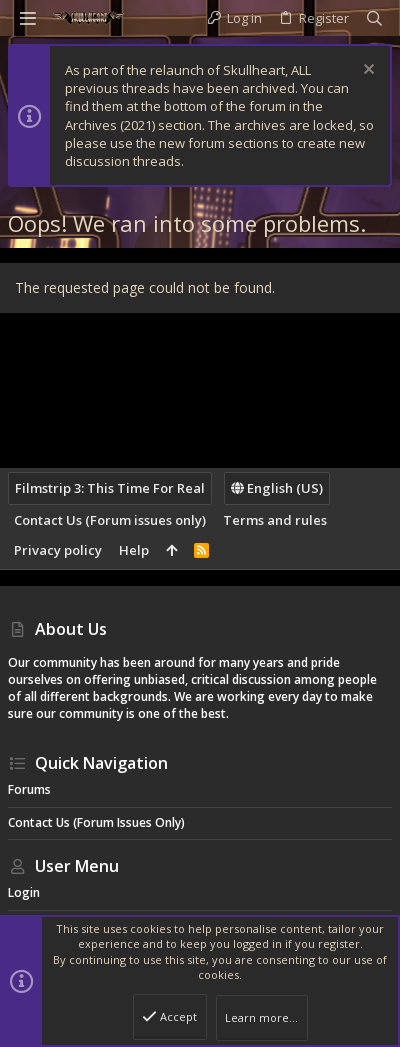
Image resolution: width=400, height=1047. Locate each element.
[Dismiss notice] (366, 71)
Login (24, 892)
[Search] (374, 18)
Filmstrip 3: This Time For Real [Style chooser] (110, 488)
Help (134, 550)
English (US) (277, 488)
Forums (29, 789)
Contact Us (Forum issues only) (110, 520)
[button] (28, 18)
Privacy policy (58, 550)
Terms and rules (275, 520)
